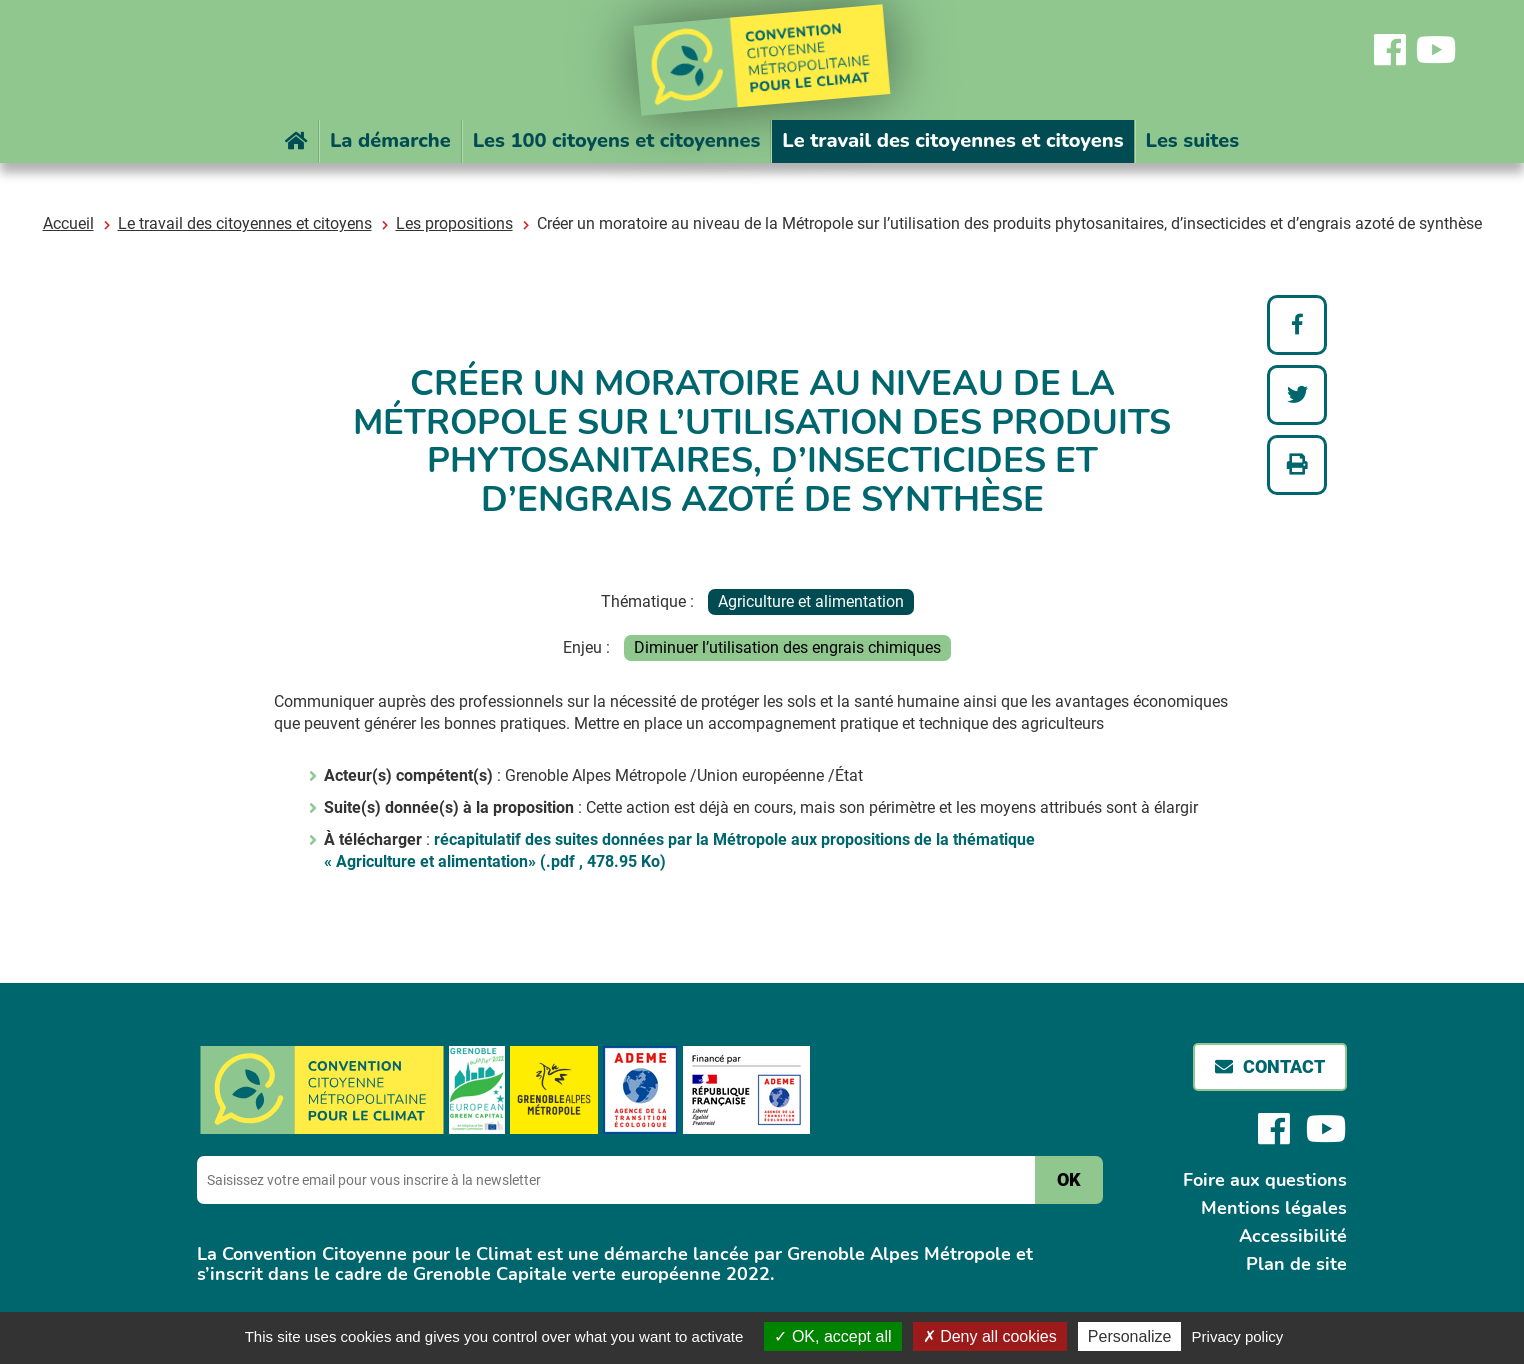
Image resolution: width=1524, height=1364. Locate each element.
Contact (1284, 1066)
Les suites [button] (1193, 140)
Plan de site (1296, 1264)
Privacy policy (1238, 1336)
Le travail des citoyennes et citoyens (245, 223)
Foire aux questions (1265, 1180)
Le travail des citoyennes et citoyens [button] (952, 140)
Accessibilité (1293, 1236)
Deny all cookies (990, 1336)
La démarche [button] (390, 140)
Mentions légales (1274, 1208)
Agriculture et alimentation (811, 601)
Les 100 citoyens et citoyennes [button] (617, 140)
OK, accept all (832, 1336)
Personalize (1130, 1336)
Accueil (68, 223)
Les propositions (454, 223)
